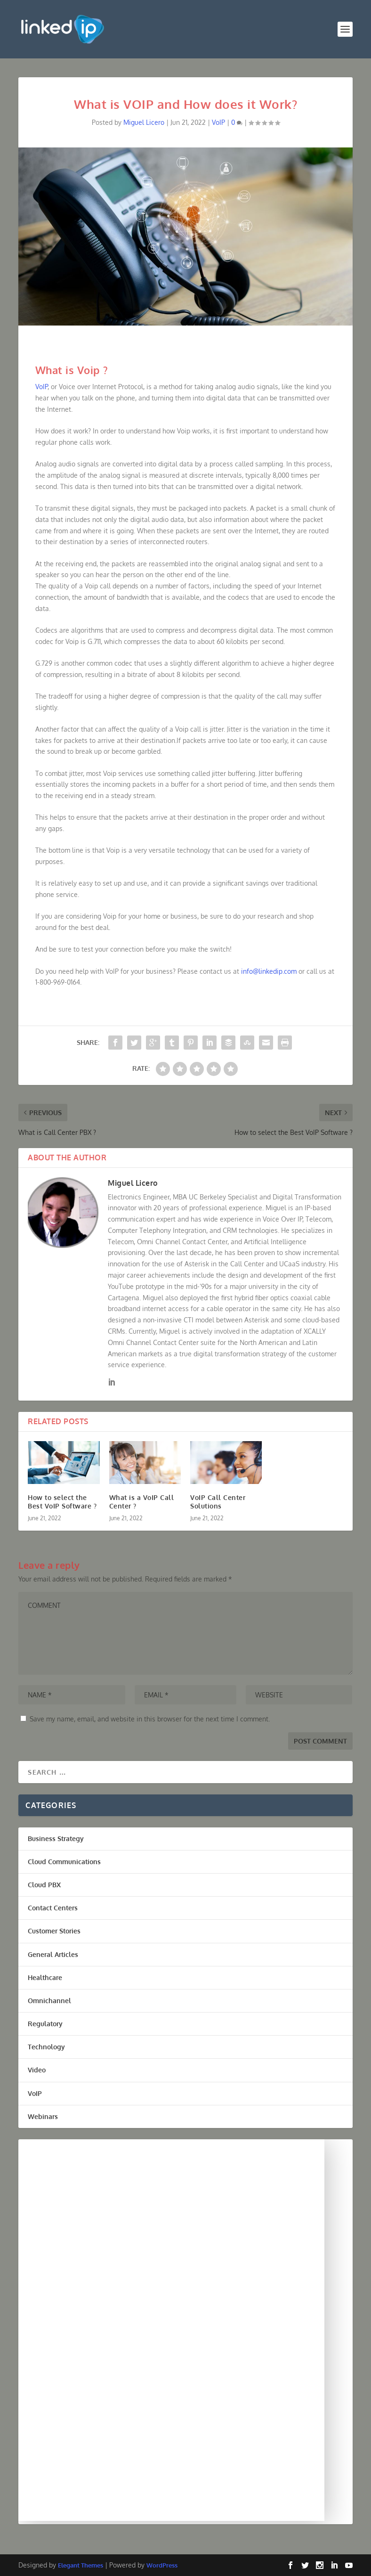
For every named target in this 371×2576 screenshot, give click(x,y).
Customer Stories (54, 1931)
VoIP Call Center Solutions (217, 1501)
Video (37, 2070)
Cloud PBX (44, 1885)
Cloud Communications (64, 1862)
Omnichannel (49, 2001)
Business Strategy (56, 1838)
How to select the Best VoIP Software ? (62, 1501)
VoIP (218, 122)
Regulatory (45, 2024)
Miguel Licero (143, 122)
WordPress (161, 2565)
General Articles (53, 1954)
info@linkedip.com (269, 971)
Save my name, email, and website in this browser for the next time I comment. (150, 1719)
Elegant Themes (80, 2565)
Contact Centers (53, 1908)
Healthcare (45, 1977)
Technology (46, 2047)
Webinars (43, 2116)
